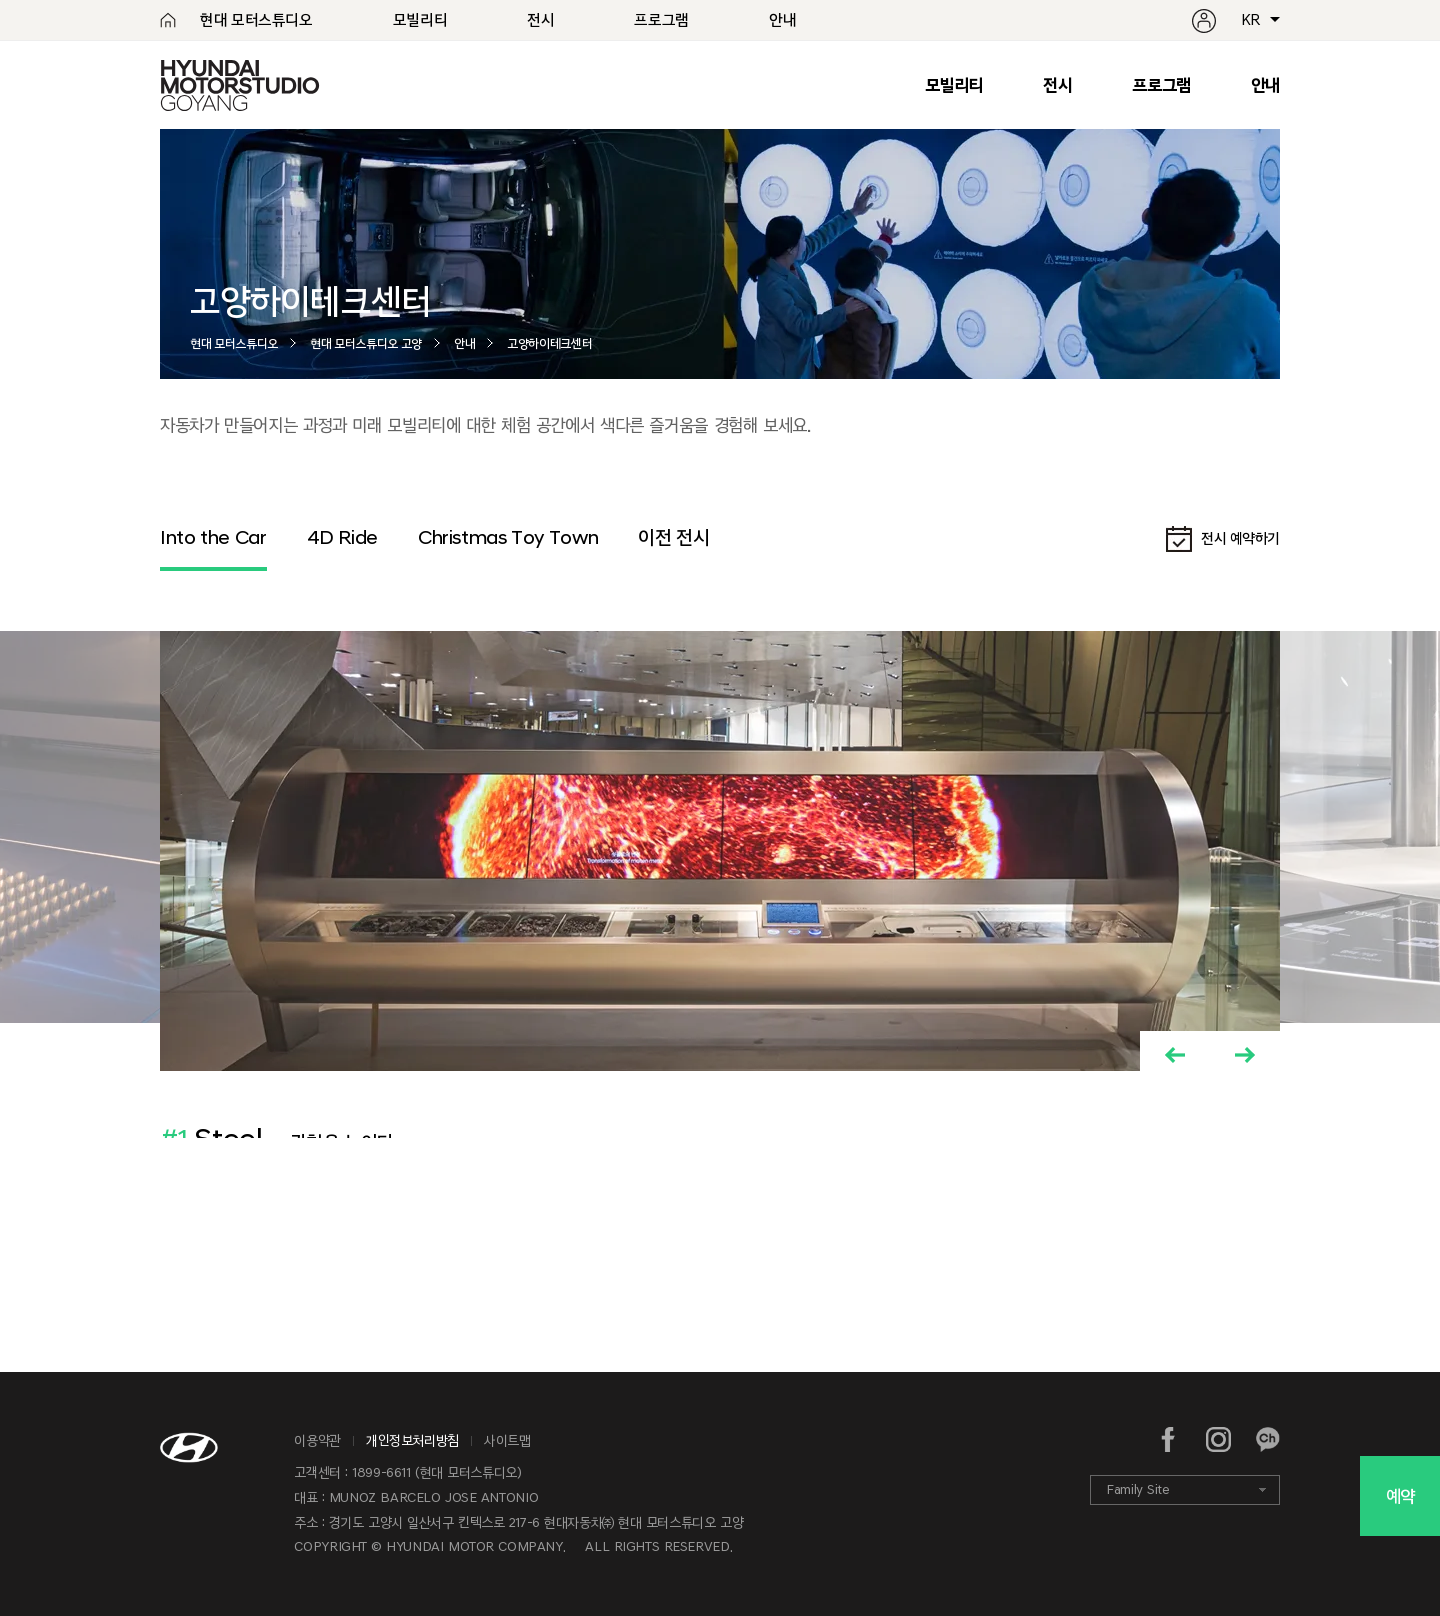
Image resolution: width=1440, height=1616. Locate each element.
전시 (1057, 85)
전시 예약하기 (1240, 538)
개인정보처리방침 (412, 1440)
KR (1250, 20)
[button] (1175, 1055)
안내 (1265, 85)
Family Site (1138, 1489)
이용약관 (317, 1440)
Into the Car (213, 537)
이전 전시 (673, 537)
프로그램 (1161, 85)
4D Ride (342, 537)
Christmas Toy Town (508, 537)
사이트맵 (507, 1440)
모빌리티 (954, 85)
